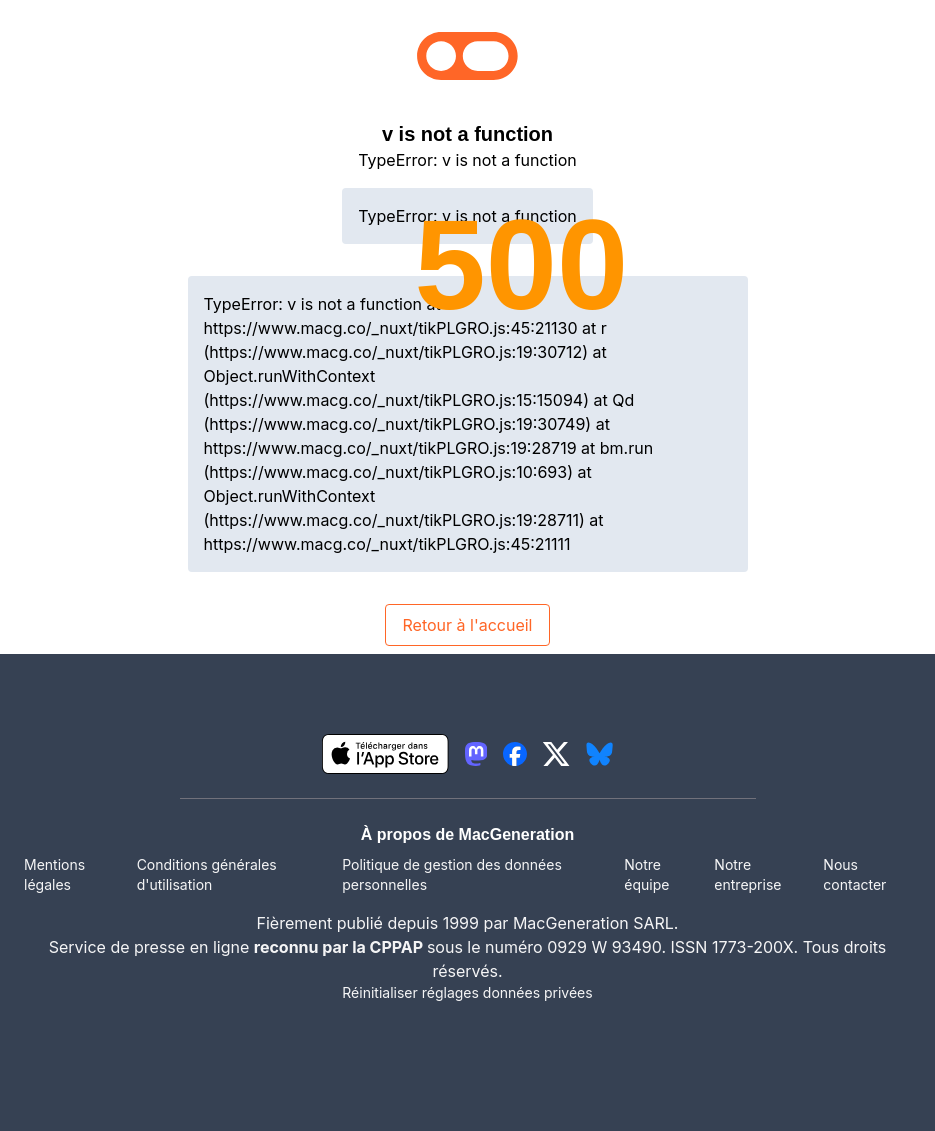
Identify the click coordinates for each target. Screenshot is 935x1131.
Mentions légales (54, 874)
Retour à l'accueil (467, 625)
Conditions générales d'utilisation (207, 874)
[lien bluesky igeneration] (599, 754)
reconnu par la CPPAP (340, 947)
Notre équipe (646, 874)
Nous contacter (854, 874)
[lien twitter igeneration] (556, 754)
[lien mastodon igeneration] (476, 754)
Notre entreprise (747, 874)
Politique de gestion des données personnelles (452, 874)
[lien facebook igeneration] (515, 754)
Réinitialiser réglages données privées (467, 992)
